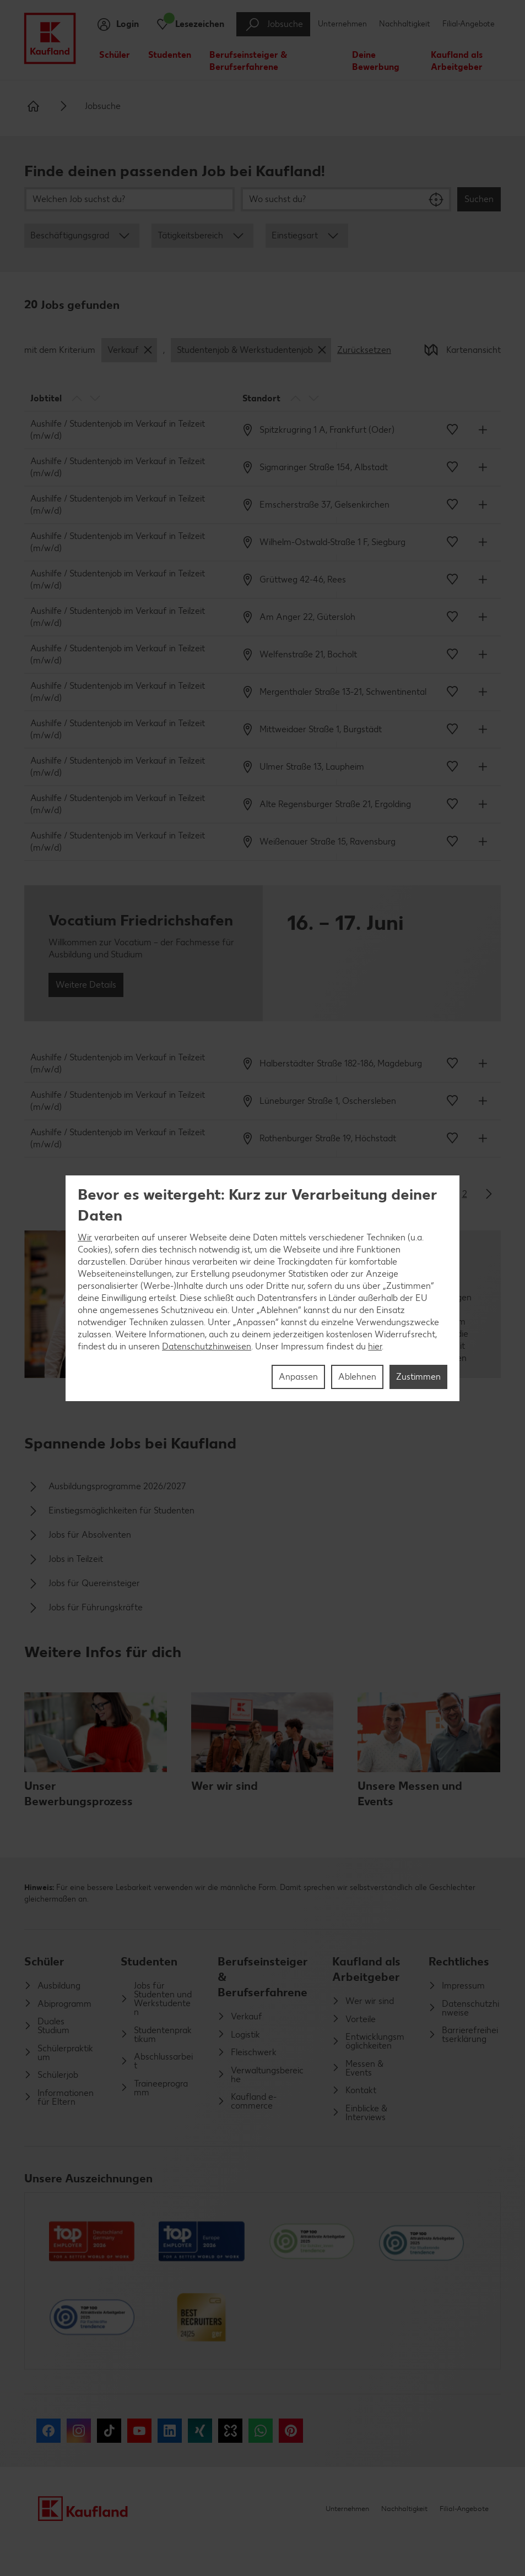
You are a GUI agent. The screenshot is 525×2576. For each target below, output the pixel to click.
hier (375, 1346)
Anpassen (298, 1376)
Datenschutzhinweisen (206, 1346)
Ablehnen (357, 1376)
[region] (262, 1288)
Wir (85, 1237)
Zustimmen (418, 1376)
